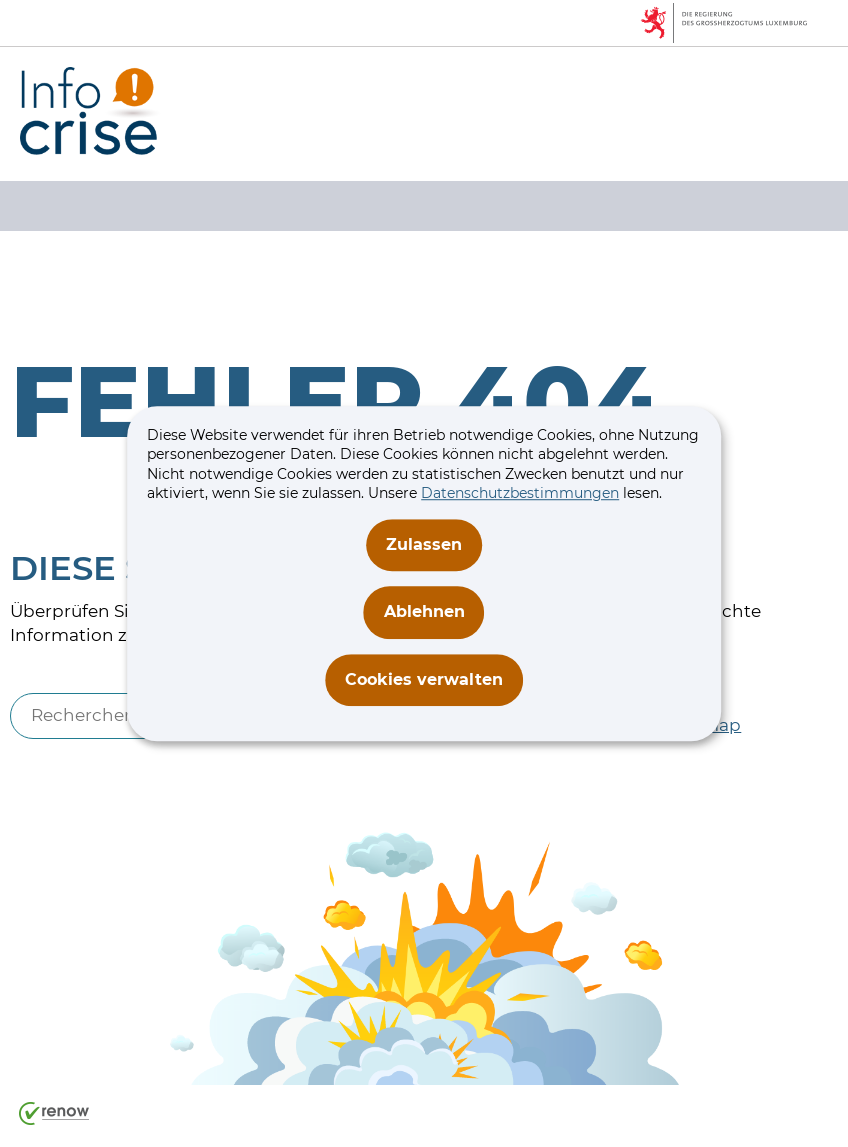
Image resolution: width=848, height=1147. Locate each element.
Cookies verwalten (424, 679)
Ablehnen (424, 611)
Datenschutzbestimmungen (520, 494)
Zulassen (424, 544)
